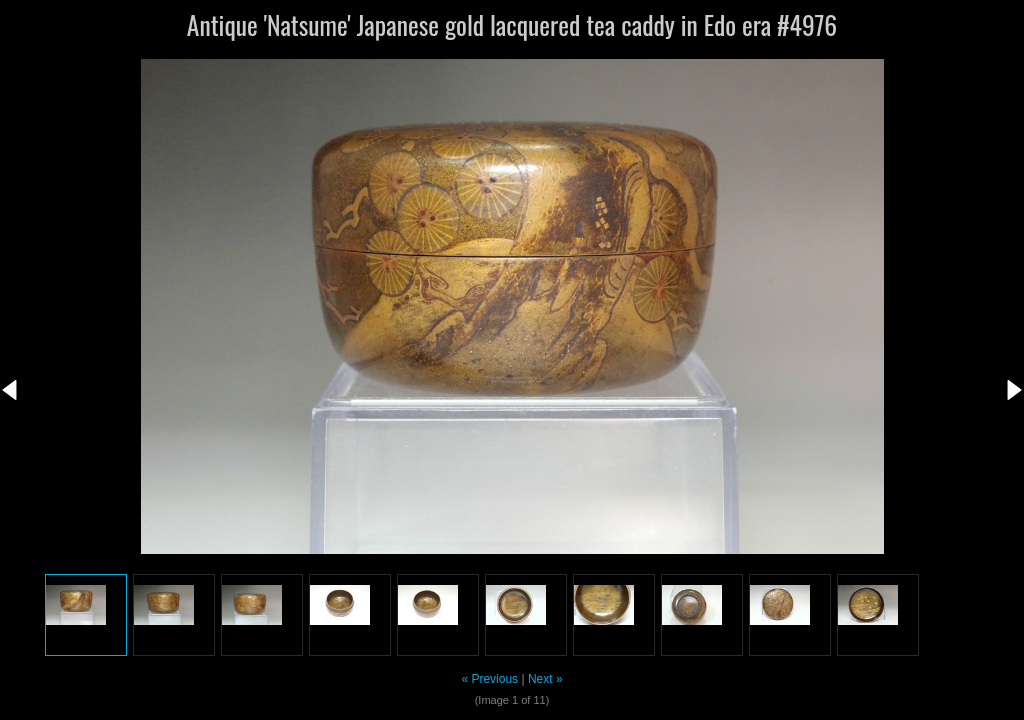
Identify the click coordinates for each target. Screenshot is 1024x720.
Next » (545, 679)
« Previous (489, 679)
